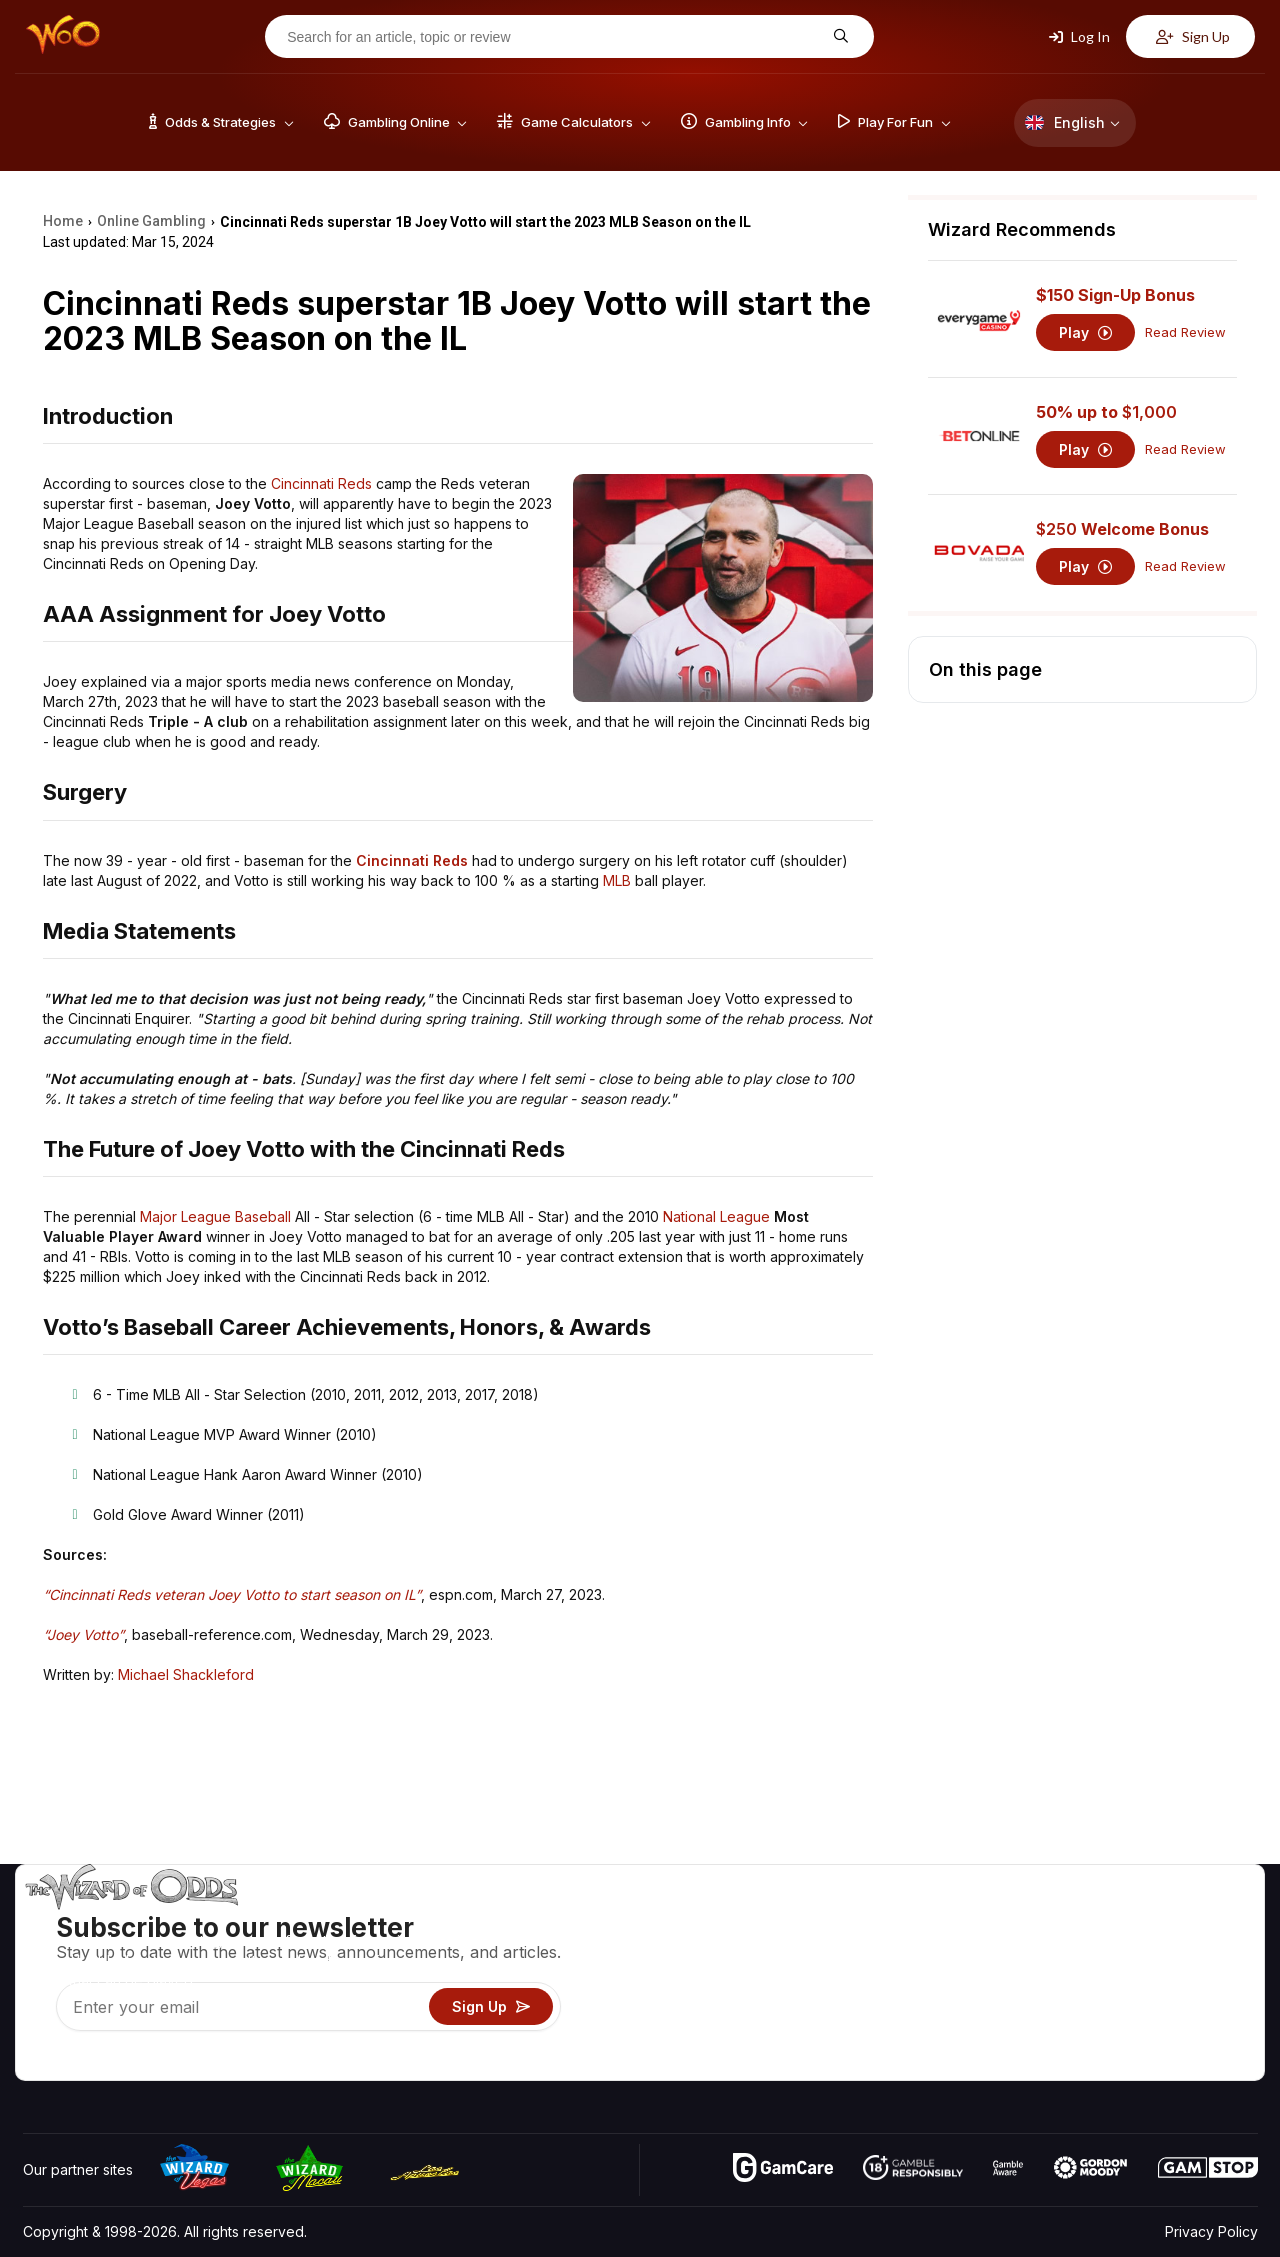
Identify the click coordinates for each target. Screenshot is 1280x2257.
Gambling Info (905, 1977)
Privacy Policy (1211, 2231)
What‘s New (1111, 2006)
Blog (1195, 1948)
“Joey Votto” (83, 1634)
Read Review (1185, 332)
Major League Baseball (215, 1216)
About (1091, 1919)
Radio (1091, 2035)
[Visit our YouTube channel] (40, 2060)
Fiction (1201, 2006)
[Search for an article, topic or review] (554, 37)
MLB (617, 880)
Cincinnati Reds (321, 483)
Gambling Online (913, 2035)
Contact (1097, 1948)
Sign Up (1193, 36)
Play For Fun (900, 2006)
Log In (1079, 36)
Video (1200, 1919)
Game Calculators (917, 1948)
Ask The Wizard (913, 2064)
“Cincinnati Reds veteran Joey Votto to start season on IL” (232, 1594)
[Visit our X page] (84, 2060)
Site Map (1209, 1977)
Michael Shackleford (186, 1674)
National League (716, 1216)
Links (1088, 1977)
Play (1085, 332)
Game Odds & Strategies (941, 1919)
